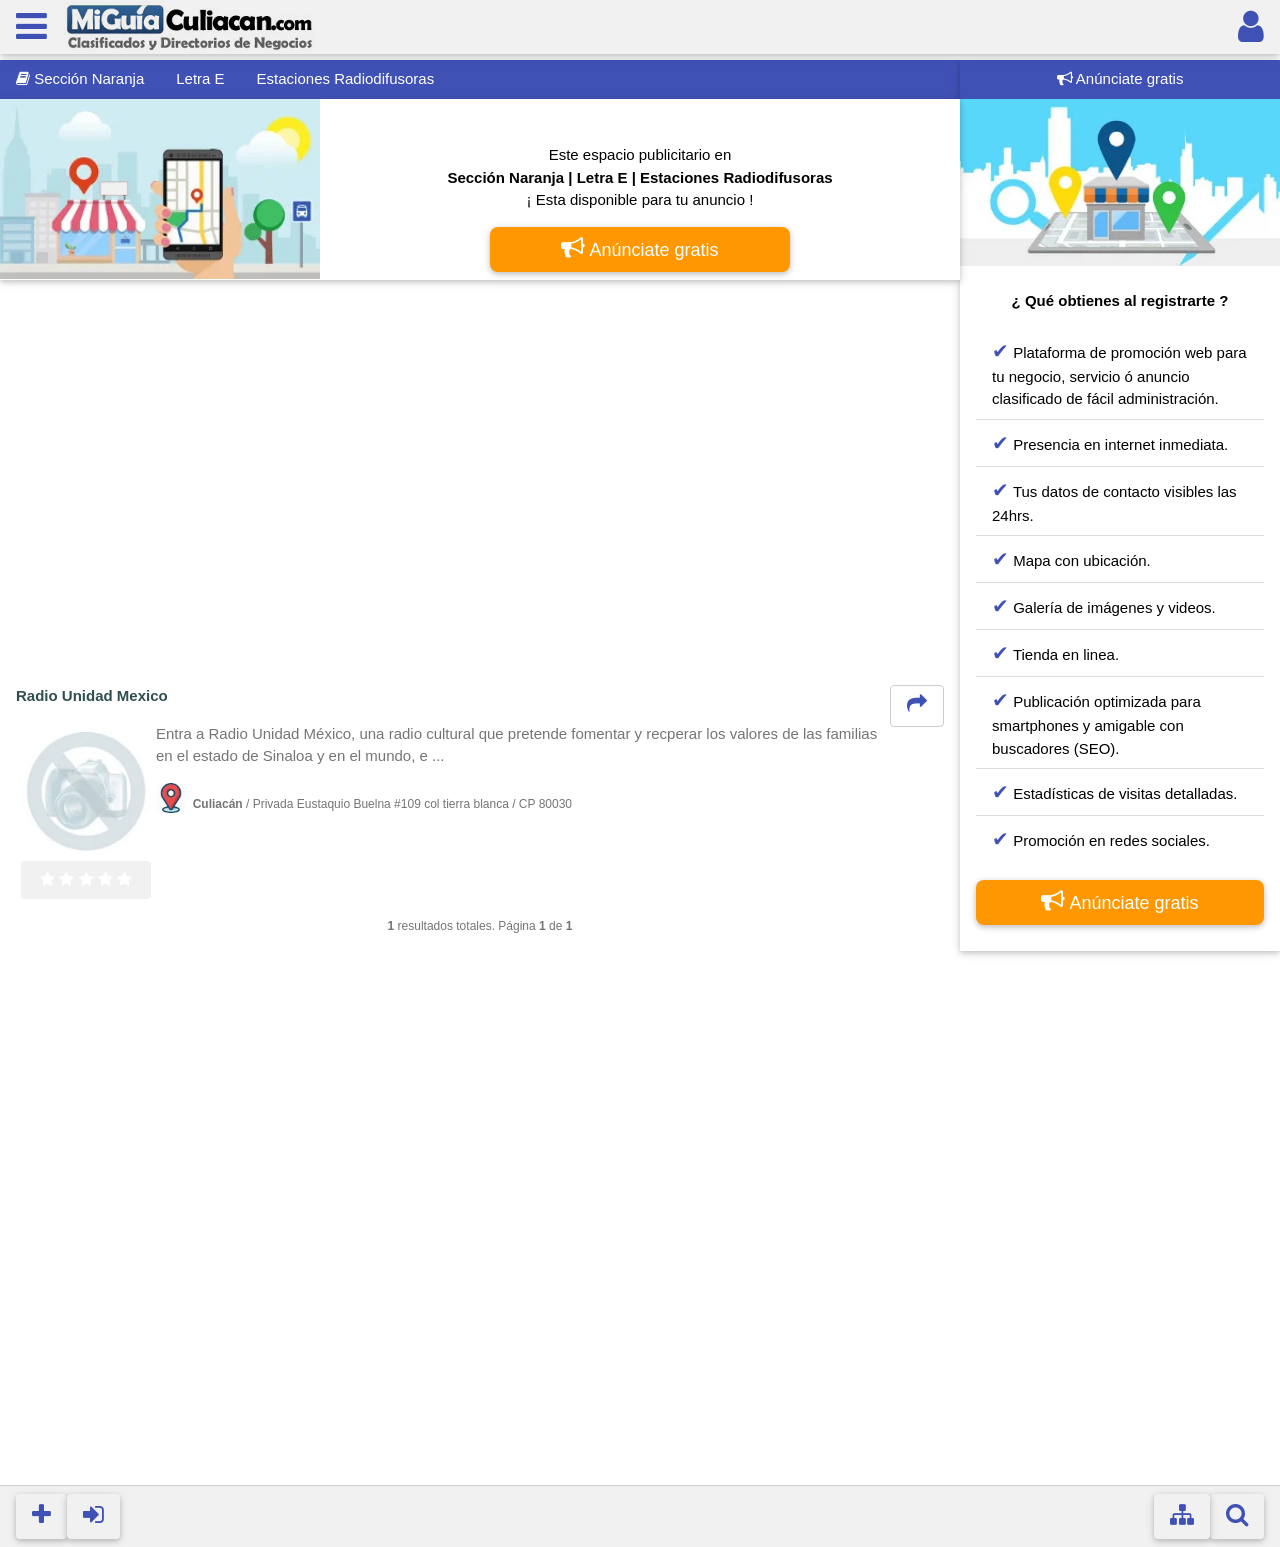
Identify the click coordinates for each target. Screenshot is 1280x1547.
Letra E (200, 78)
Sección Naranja (80, 78)
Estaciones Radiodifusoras (346, 78)
